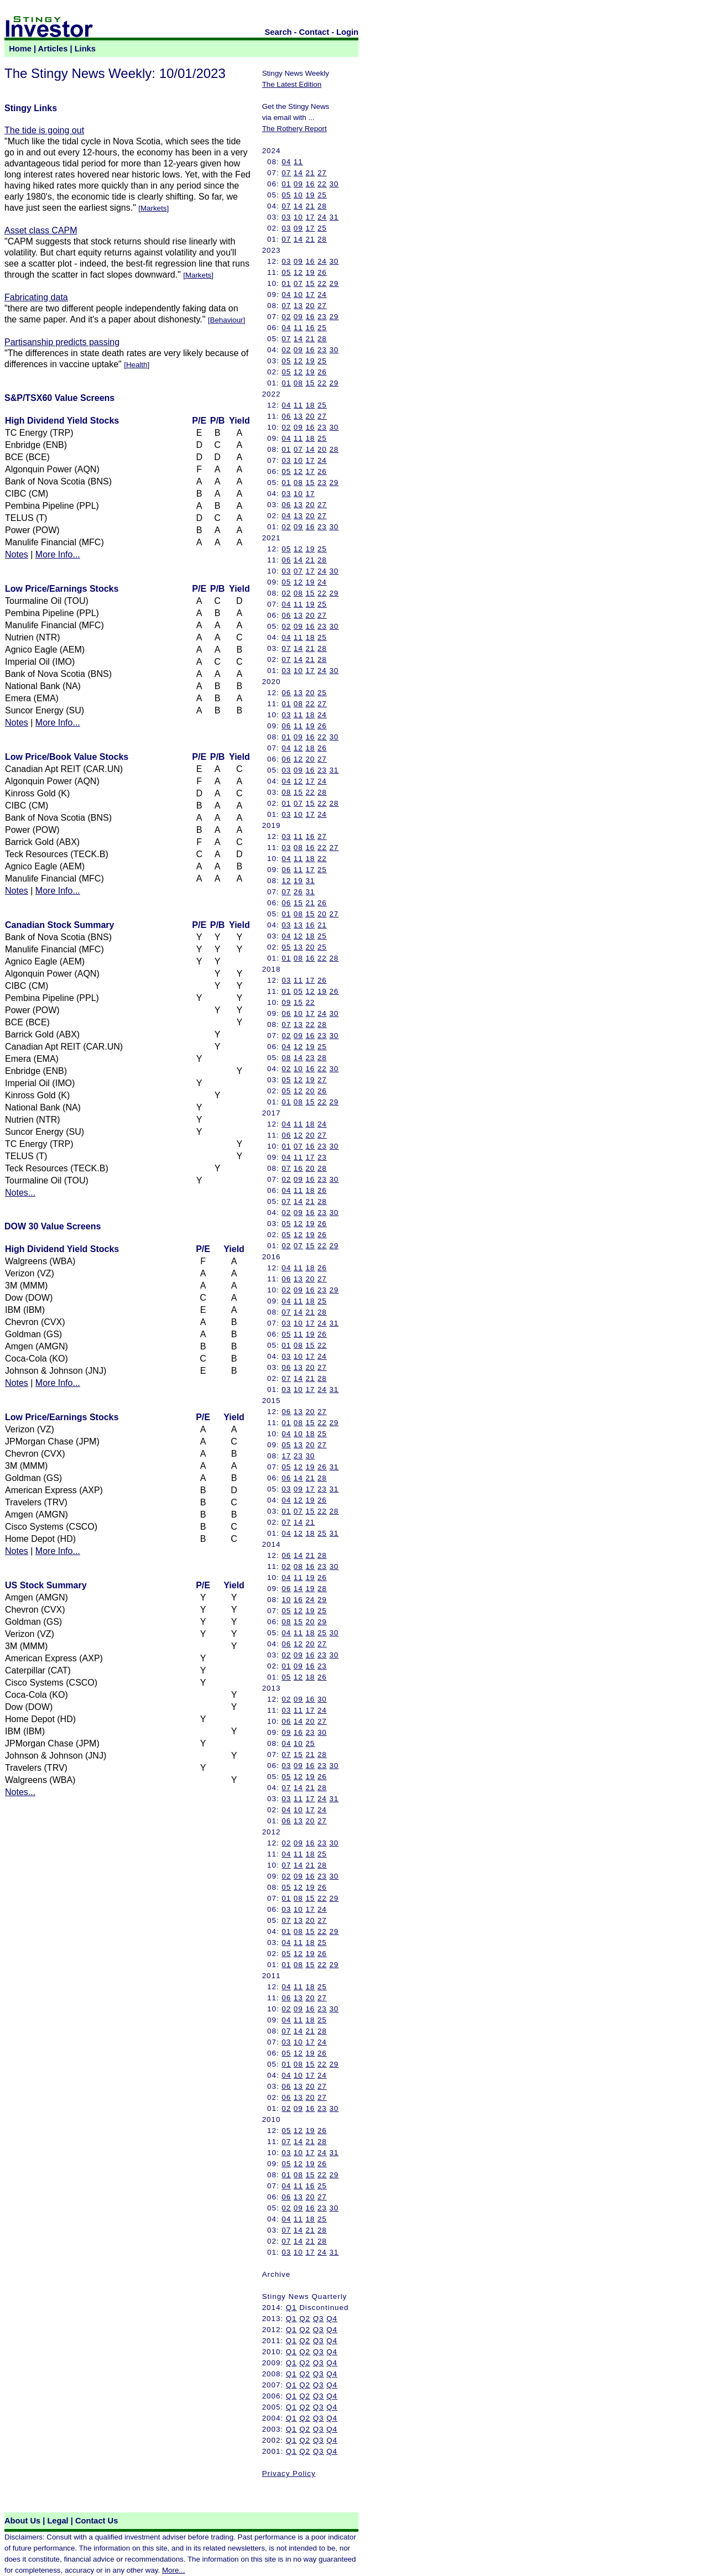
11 (298, 162)
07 (286, 173)
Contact (314, 32)
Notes (16, 554)
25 (322, 195)
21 (310, 173)
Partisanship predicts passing (61, 342)
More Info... (57, 554)
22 (322, 184)
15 (310, 283)
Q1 (291, 2307)
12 (298, 272)
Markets (153, 208)
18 (310, 405)
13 (298, 305)
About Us (22, 2520)
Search (278, 32)
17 (310, 217)
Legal (57, 2520)
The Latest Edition (291, 84)
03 (286, 217)
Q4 (331, 2318)
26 (322, 272)
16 (310, 184)
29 (334, 283)
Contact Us (96, 2520)
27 (322, 173)
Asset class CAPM (40, 230)
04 (286, 162)
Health (137, 365)
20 (310, 305)
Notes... (20, 1192)
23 (322, 316)
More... (173, 2570)
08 (298, 383)
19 (310, 195)
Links (85, 48)
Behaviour (226, 320)
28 (322, 206)
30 (334, 184)
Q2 (304, 2318)
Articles (53, 48)
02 (286, 316)
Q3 (318, 2318)
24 (322, 217)
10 (298, 195)
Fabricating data (36, 297)
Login (347, 32)
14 (298, 173)
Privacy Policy (289, 2473)
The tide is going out (44, 130)
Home (20, 48)
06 (286, 416)
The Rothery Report (294, 128)
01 (286, 184)
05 (286, 195)
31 (334, 217)
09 (298, 184)
